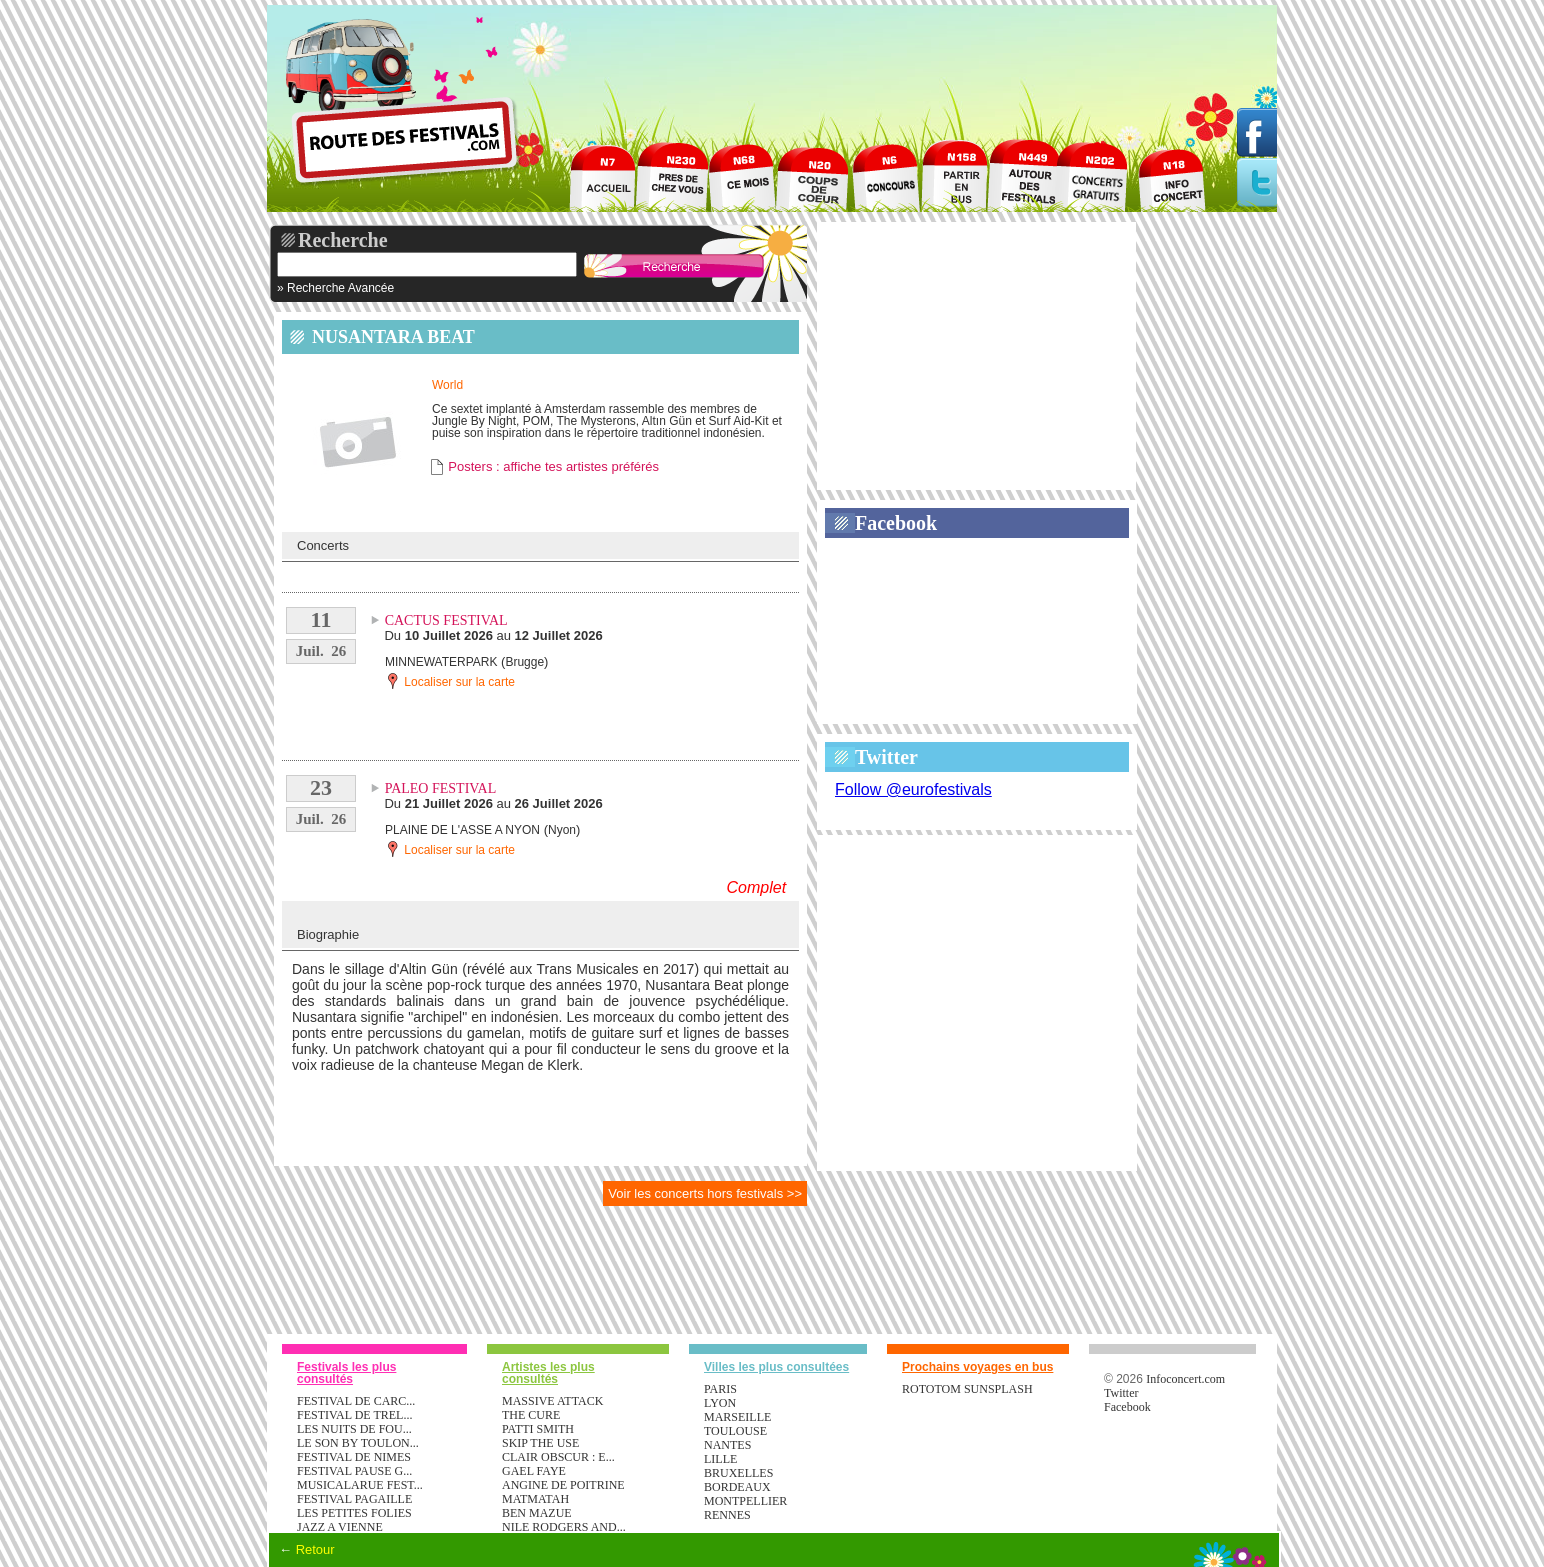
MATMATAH (535, 1499)
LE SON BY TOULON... (358, 1443)
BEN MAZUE (537, 1513)
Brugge (524, 662)
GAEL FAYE (534, 1471)
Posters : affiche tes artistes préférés (553, 466)
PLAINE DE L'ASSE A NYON (462, 830)
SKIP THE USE (540, 1443)
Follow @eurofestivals (913, 789)
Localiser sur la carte (450, 681)
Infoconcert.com (1185, 1379)
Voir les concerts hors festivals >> (705, 1193)
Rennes (727, 1515)
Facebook (896, 523)
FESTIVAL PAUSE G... (354, 1471)
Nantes (727, 1445)
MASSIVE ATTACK (552, 1401)
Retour (315, 1549)
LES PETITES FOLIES (354, 1513)
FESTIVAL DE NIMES (354, 1457)
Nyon (562, 830)
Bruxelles (738, 1473)
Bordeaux (737, 1487)
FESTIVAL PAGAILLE (354, 1499)
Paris (720, 1389)
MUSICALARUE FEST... (360, 1485)
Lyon (720, 1403)
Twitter (886, 757)
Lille (720, 1459)
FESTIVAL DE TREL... (354, 1415)
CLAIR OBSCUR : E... (558, 1457)
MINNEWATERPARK (441, 662)
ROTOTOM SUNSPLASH (967, 1389)
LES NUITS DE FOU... (354, 1429)
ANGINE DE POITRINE (563, 1485)
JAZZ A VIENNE (340, 1527)
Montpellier (745, 1501)
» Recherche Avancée (335, 288)
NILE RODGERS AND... (564, 1527)
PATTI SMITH (538, 1429)
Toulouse (735, 1431)
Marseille (737, 1417)
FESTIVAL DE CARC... (356, 1401)
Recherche (343, 240)
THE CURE (531, 1415)
